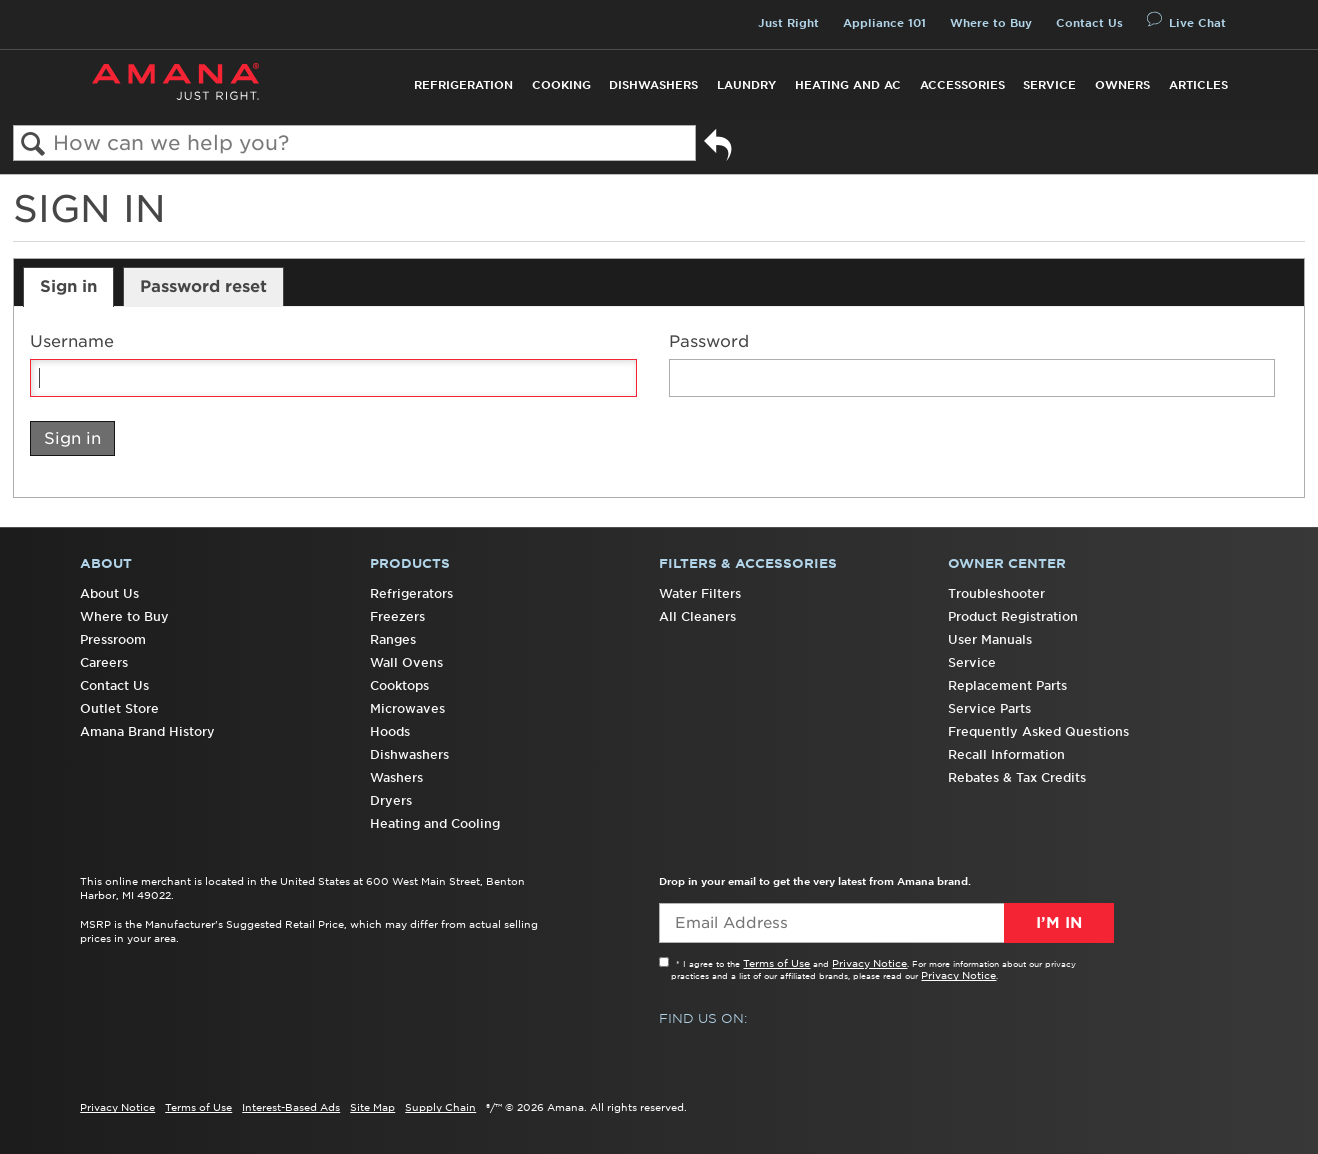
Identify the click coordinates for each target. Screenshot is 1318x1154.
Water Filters (700, 593)
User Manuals (990, 639)
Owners (1122, 85)
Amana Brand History (147, 731)
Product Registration (1013, 616)
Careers (104, 662)
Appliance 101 (884, 23)
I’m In (1059, 923)
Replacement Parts (1007, 685)
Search (33, 144)
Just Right (788, 23)
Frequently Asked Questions (1038, 731)
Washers (396, 777)
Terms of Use (776, 963)
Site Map (372, 1107)
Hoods (390, 731)
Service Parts (989, 708)
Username (72, 341)
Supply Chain (440, 1107)
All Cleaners (697, 616)
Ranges (393, 639)
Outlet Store (119, 708)
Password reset (203, 286)
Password (709, 341)
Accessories (962, 85)
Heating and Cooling (435, 823)
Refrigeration (463, 85)
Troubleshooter (996, 593)
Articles (1198, 85)
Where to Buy (991, 23)
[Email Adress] (886, 923)
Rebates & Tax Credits (1017, 777)
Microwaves (407, 708)
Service (1049, 85)
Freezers (397, 616)
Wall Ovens (406, 662)
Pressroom (113, 639)
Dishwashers (653, 85)
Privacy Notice (869, 963)
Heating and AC (848, 85)
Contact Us (1089, 23)
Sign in (68, 286)
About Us (109, 593)
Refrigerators (411, 593)
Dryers (391, 800)
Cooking (561, 85)
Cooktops (399, 685)
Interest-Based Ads (291, 1107)
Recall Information (1006, 754)
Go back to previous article (718, 148)
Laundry (746, 85)
